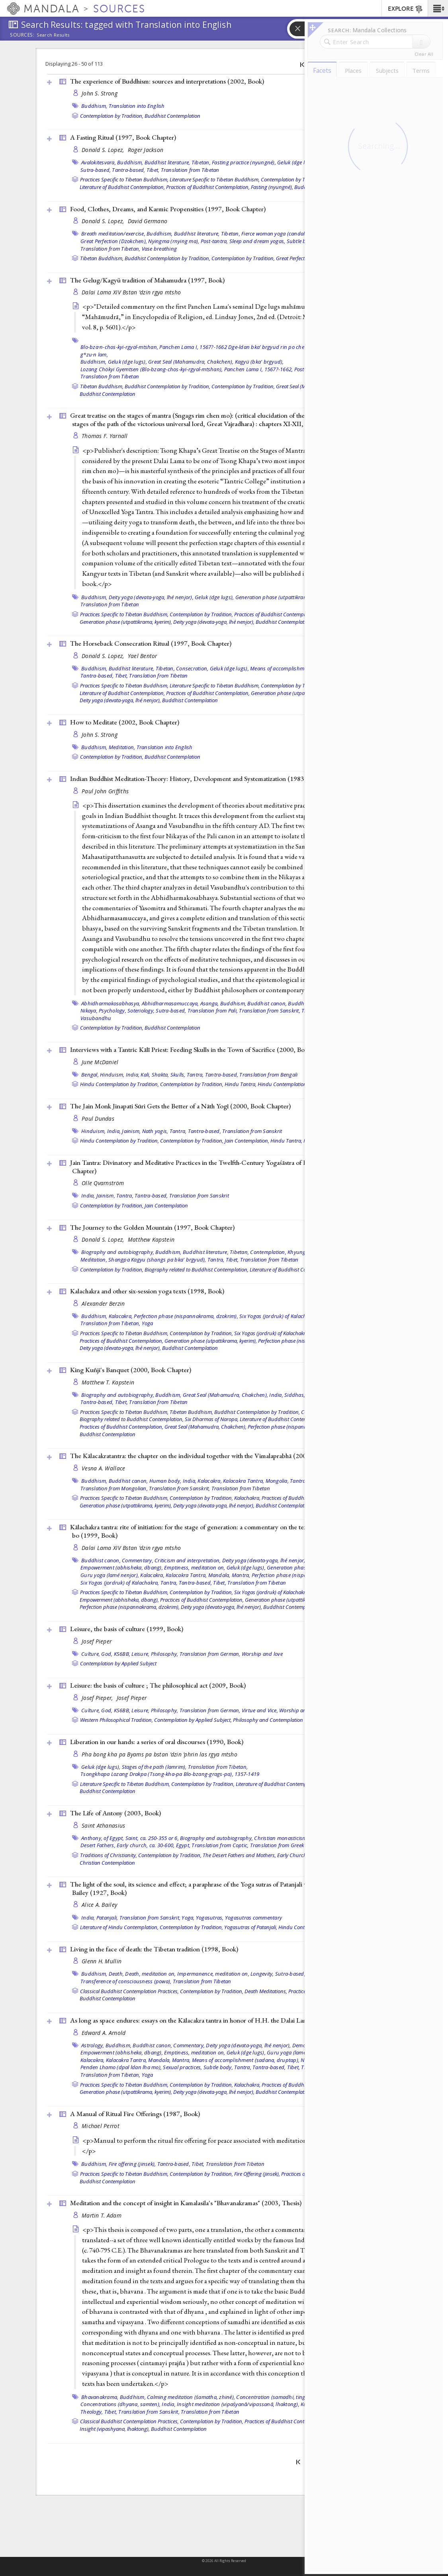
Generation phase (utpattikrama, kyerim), (283, 597)
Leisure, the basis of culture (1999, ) (126, 1628)
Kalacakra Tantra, (243, 1480)
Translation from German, (210, 1653)
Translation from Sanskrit (252, 1131)
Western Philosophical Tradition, (116, 1719)
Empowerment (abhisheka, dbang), (121, 1567)
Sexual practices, (182, 2067)
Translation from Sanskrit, (269, 1010)
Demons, (302, 2045)
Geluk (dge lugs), (296, 162)
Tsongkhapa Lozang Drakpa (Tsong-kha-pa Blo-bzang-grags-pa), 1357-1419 (169, 1774)
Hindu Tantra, (240, 1084)
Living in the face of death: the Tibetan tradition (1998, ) (154, 1949)
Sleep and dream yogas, (257, 241)
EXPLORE (405, 9)
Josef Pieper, (98, 1698)
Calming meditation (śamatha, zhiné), (191, 2397)
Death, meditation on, (150, 1973)
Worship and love (262, 1653)
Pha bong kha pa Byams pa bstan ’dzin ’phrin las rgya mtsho (159, 1754)
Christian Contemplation (107, 1862)
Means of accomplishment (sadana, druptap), (304, 668)
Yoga (147, 1323)
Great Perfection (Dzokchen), (113, 241)
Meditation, (122, 747)
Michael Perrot (100, 2126)
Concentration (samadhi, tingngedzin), (281, 2397)
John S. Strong (99, 93)
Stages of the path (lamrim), (154, 1766)
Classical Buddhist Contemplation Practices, (129, 1991)
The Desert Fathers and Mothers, (239, 1855)
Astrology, (92, 2045)
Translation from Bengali (268, 1074)
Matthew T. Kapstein (108, 1382)
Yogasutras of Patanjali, (250, 1927)
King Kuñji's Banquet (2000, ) (130, 1369)
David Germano (148, 221)
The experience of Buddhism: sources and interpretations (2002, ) (167, 81)
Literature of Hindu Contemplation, (119, 1927)
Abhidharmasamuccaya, (170, 1003)
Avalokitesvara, (98, 162)
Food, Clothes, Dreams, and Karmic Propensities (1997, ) (168, 208)
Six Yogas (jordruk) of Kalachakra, (278, 1316)
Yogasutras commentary (253, 1917)
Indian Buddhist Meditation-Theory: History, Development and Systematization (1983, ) (198, 778)
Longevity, (262, 1973)
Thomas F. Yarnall (105, 436)
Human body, (165, 1480)
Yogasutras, (210, 1917)
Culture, (90, 1653)
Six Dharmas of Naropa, (212, 1419)
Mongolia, (277, 1480)
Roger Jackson (146, 150)
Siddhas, (294, 1394)
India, (133, 1074)
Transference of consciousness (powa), (125, 1981)
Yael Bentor (142, 656)
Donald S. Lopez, (104, 150)
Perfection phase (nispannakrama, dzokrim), (186, 1316)
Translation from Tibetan (190, 169)
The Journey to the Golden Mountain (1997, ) (152, 1227)
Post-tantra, (214, 241)
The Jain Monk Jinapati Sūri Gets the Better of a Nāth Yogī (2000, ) (180, 1106)
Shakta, (160, 1074)
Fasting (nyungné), (272, 187)
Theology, (91, 2411)
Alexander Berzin (103, 1303)
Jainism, (131, 1131)
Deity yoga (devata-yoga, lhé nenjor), (151, 597)
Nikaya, (89, 1010)
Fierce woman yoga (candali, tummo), (285, 233)
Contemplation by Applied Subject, (193, 1719)
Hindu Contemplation (282, 1084)
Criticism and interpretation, (188, 1560)
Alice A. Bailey (99, 1904)
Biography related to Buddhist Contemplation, (196, 1269)
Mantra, (241, 1575)
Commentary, (137, 1560)
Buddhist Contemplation (172, 115)
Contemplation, (268, 1252)
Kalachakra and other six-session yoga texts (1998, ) (147, 1291)
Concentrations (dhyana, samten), (120, 2404)
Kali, (145, 1074)
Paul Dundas (98, 1118)
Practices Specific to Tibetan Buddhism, (124, 179)
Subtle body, (301, 241)
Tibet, (153, 169)
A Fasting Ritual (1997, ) (123, 137)
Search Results (53, 35)
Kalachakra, (247, 1497)
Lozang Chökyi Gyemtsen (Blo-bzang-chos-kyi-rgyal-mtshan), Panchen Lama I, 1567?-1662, (186, 369)
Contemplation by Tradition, (111, 115)
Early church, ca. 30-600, (145, 1845)
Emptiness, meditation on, (194, 1567)
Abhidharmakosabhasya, (110, 1003)
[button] (438, 8)
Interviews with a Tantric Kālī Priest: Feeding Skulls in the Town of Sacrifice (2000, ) (203, 1049)
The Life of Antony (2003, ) (115, 1813)
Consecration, (192, 668)
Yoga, (188, 1917)
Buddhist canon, (267, 1003)
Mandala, (219, 1575)
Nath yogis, (155, 1131)
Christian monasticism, (281, 1838)
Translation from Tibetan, (110, 248)
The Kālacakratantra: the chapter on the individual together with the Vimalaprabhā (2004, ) (200, 1455)
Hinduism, (112, 1074)
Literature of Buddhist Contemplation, (122, 187)
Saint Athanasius (103, 1825)
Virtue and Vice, (260, 1710)
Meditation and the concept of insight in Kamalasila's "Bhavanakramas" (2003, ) (185, 2202)
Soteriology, (141, 1010)
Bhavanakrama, (99, 2397)
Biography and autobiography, (117, 1252)
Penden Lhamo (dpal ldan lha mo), (121, 2067)
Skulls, (178, 1074)
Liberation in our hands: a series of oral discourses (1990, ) (156, 1741)
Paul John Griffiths (105, 791)
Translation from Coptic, (220, 1845)
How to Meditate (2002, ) (124, 722)
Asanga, (209, 1003)
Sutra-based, (95, 169)
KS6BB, (122, 1653)
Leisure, (140, 1653)
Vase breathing (159, 248)
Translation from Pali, (213, 1010)
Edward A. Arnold (103, 2033)
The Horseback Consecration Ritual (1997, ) (150, 643)
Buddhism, (94, 105)
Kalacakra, (121, 1316)
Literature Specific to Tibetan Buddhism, (215, 179)
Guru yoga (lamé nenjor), (109, 1575)
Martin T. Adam (101, 2215)
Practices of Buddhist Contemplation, (208, 187)
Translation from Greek (277, 1845)
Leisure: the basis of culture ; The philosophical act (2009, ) (158, 1685)
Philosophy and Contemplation (268, 1719)
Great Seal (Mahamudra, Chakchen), (190, 361)
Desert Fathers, (97, 1845)
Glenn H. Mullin (101, 1961)
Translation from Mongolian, (114, 1488)
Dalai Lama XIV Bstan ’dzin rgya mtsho (131, 292)
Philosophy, (164, 1653)
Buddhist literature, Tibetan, (178, 162)
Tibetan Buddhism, (101, 258)
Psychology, (112, 1010)
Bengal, (90, 1074)
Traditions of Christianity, (108, 1855)
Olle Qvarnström (103, 1183)
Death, (116, 1973)
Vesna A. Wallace (103, 1468)
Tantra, (195, 1074)
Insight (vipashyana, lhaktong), (115, 2428)
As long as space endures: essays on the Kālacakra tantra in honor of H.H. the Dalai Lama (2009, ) (209, 2020)
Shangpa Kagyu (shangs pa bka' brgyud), (157, 1259)
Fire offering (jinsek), (132, 2163)
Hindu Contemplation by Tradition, (119, 1084)
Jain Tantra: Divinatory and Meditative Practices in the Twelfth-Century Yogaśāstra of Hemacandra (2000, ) (222, 1166)
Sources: (22, 35)
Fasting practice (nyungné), (244, 162)
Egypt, (183, 1845)
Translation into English (137, 105)
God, (106, 1653)
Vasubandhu (96, 1018)
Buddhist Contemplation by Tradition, (167, 258)
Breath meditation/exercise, (113, 233)
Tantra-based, (128, 169)
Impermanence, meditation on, (213, 1973)
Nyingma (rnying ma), (173, 241)
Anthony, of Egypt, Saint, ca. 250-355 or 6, (130, 1838)
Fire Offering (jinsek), (257, 2173)
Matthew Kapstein (151, 1239)
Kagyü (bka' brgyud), (259, 361)
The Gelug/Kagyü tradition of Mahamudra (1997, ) (147, 280)
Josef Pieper (97, 1641)
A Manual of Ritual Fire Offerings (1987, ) (135, 2113)
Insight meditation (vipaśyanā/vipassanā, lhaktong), (238, 2404)
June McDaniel (100, 1062)
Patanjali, (107, 1917)
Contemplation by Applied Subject (118, 1663)
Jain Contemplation (166, 1205)
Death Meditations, (266, 1991)
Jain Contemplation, (247, 1140)
